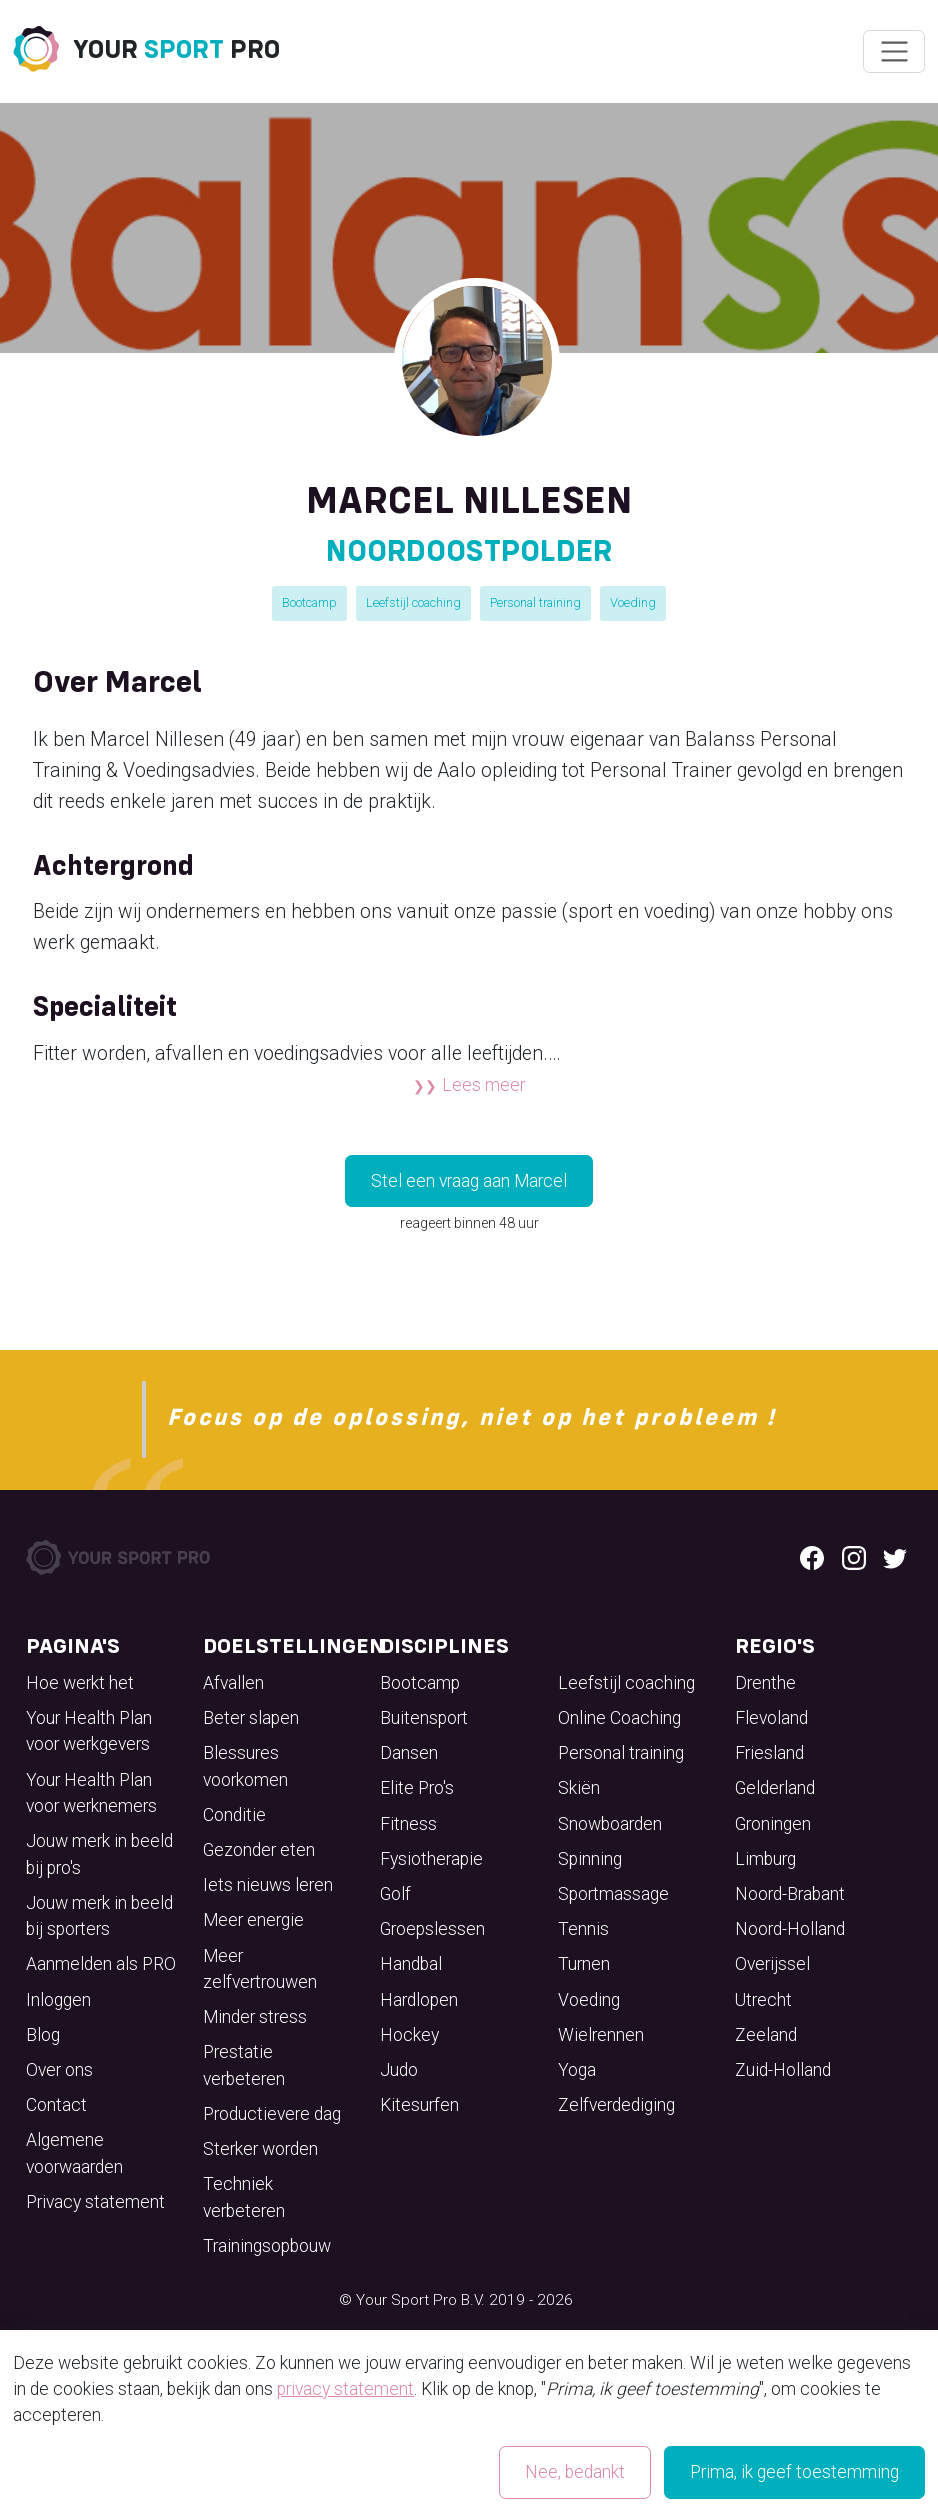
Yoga (577, 2070)
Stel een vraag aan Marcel (469, 1181)
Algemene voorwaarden (74, 2153)
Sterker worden (260, 2149)
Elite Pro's (417, 1788)
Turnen (584, 1964)
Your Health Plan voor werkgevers (89, 1731)
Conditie (234, 1815)
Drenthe (765, 1683)
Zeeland (766, 2035)
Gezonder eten (259, 1850)
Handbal (411, 1964)
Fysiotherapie (431, 1859)
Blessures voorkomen (245, 1766)
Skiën (579, 1788)
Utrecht (763, 2000)
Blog (43, 2035)
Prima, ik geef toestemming (794, 2472)
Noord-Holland (790, 1929)
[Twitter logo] (895, 1557)
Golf (395, 1894)
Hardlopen (419, 2000)
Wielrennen (601, 2035)
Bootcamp (309, 602)
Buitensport (424, 1718)
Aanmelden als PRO (101, 1964)
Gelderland (775, 1788)
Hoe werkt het (80, 1683)
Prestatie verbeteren (244, 2065)
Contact (56, 2105)
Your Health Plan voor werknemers (91, 1793)
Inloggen (58, 2000)
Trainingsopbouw (267, 2246)
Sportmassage (613, 1894)
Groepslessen (432, 1929)
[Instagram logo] (854, 1557)
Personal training (535, 602)
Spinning (590, 1859)
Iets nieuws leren (268, 1885)
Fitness (408, 1824)
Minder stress (255, 2017)
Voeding (633, 602)
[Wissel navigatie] (893, 52)
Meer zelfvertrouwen (260, 1969)
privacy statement (345, 2389)
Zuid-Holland (783, 2070)
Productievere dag (272, 2114)
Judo (399, 2070)
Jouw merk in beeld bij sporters (99, 1916)
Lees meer (483, 1085)
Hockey (409, 2035)
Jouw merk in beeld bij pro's (99, 1854)
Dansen (409, 1753)
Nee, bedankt (575, 2472)
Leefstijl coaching (413, 602)
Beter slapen (251, 1718)
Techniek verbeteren (244, 2197)
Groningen (773, 1824)
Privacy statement (95, 2202)
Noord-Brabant (790, 1894)
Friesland (769, 1753)
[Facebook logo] (812, 1557)
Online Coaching (619, 1718)
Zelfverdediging (616, 2105)
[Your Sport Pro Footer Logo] (120, 1556)
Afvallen (233, 1683)
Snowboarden (610, 1824)
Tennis (583, 1929)
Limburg (765, 1859)
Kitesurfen (419, 2105)
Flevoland (771, 1718)
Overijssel (772, 1964)
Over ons (59, 2070)
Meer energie (253, 1920)
